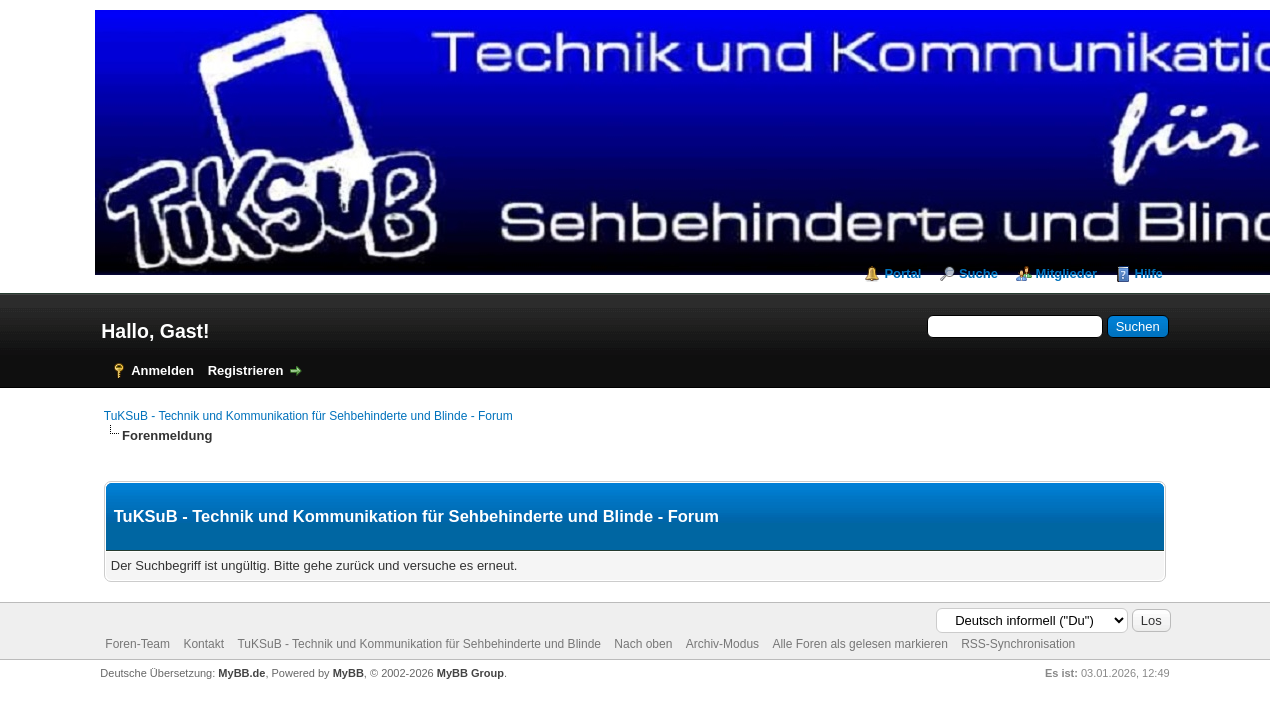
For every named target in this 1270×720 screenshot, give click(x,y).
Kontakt (203, 644)
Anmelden (162, 370)
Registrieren (246, 370)
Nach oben (643, 644)
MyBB (348, 673)
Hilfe (1149, 273)
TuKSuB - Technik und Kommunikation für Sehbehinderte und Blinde (419, 644)
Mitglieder (1066, 273)
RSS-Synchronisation (1018, 644)
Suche (978, 273)
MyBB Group (470, 673)
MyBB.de (241, 673)
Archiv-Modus (722, 644)
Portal (902, 273)
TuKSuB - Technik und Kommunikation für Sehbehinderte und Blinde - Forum (308, 416)
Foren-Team (137, 644)
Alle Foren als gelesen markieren (859, 644)
